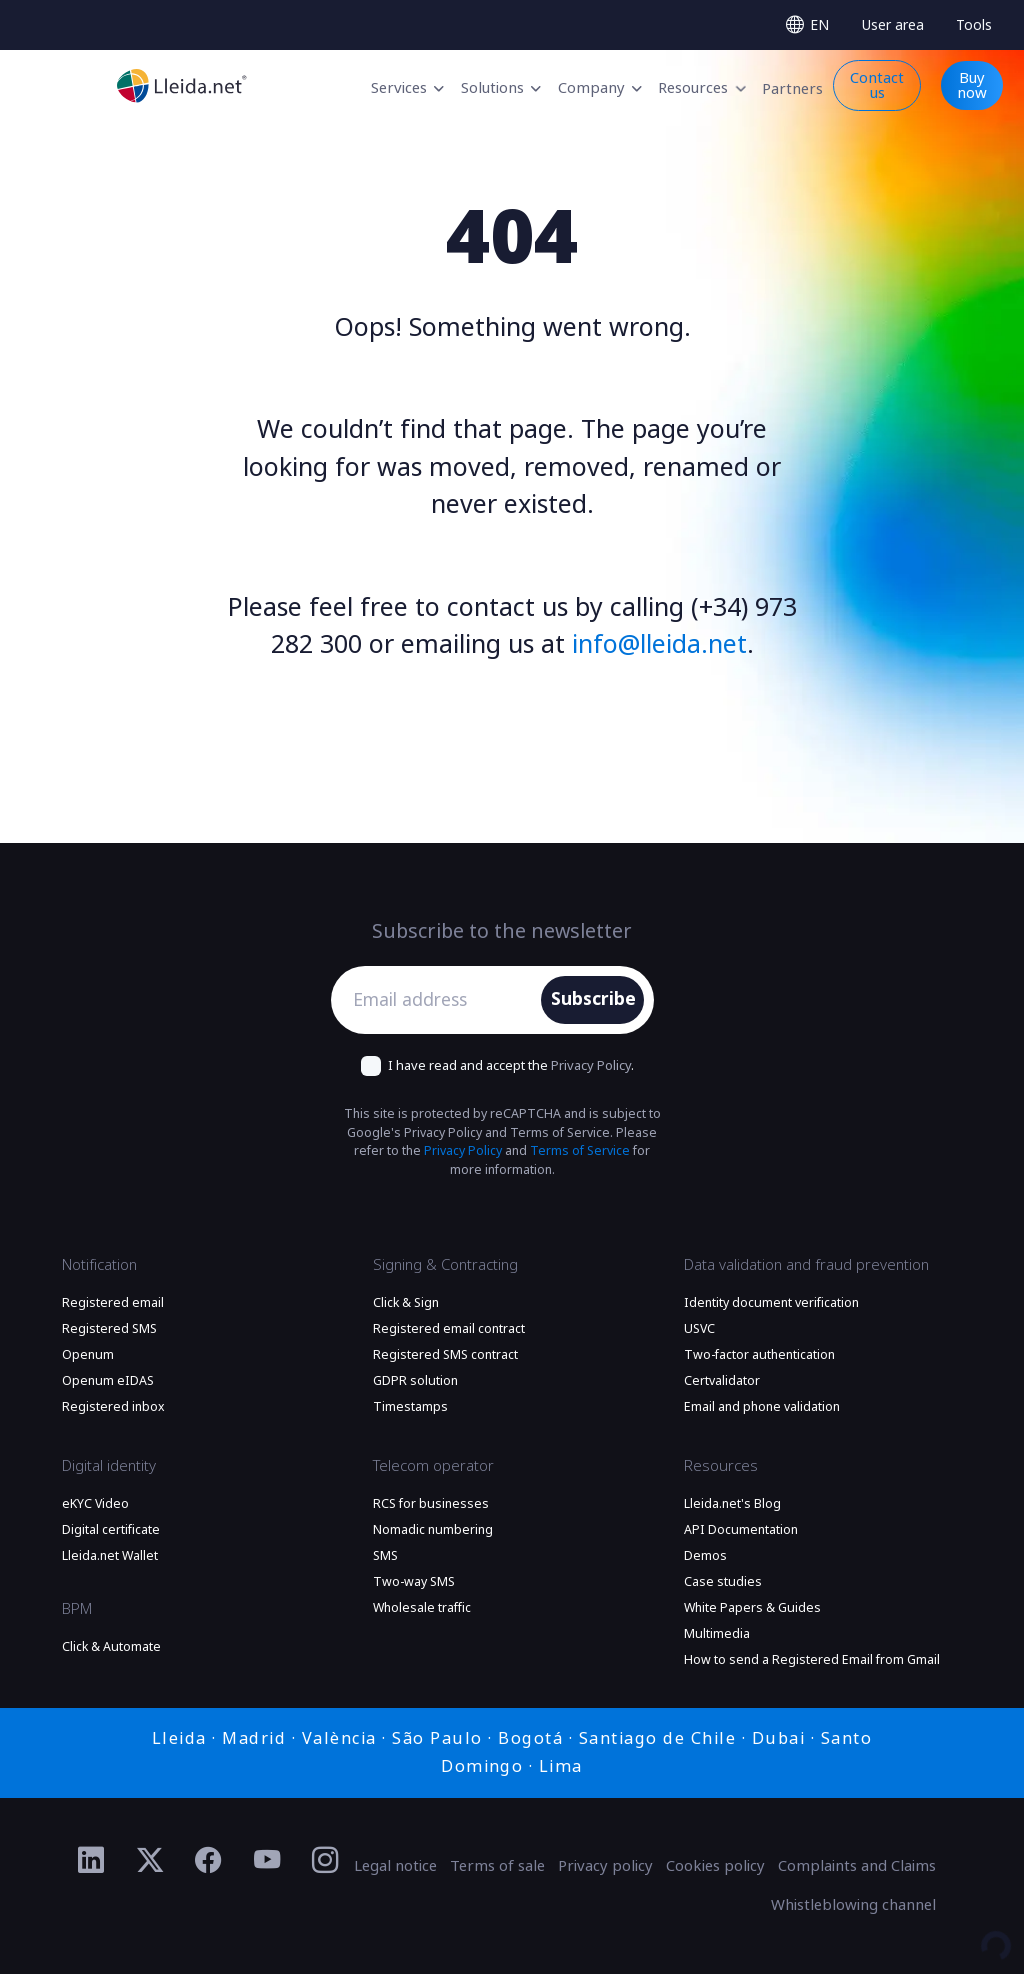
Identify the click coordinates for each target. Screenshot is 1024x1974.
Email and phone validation (762, 1407)
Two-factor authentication (759, 1355)
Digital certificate (111, 1530)
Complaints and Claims (857, 1866)
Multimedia (717, 1634)
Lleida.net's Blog (732, 1504)
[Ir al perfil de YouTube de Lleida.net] (267, 1861)
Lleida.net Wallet (110, 1556)
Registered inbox (113, 1407)
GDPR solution (415, 1381)
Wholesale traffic (422, 1608)
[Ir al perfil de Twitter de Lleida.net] (150, 1861)
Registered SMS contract (445, 1355)
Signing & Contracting (445, 1265)
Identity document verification (771, 1303)
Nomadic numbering (433, 1530)
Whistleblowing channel (853, 1905)
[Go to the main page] (182, 85)
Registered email (113, 1303)
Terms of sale (497, 1866)
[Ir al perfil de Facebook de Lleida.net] (208, 1861)
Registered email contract (449, 1329)
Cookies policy (715, 1866)
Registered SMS (109, 1329)
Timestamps (410, 1407)
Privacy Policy (591, 1065)
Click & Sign (406, 1303)
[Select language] (807, 25)
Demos (705, 1556)
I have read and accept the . (511, 1065)
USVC (699, 1329)
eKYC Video (95, 1504)
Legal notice (395, 1866)
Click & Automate (111, 1647)
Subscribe (593, 999)
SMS (385, 1556)
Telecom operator (433, 1466)
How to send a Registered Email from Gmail (812, 1660)
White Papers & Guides (752, 1608)
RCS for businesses (431, 1504)
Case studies (723, 1582)
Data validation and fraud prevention (806, 1265)
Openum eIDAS (108, 1381)
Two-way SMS (414, 1582)
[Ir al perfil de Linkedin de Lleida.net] (91, 1861)
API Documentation (741, 1530)
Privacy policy (605, 1866)
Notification (99, 1265)
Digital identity (109, 1466)
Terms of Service (580, 1151)
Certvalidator (722, 1381)
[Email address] (441, 1000)
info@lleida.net (659, 644)
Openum (88, 1355)
